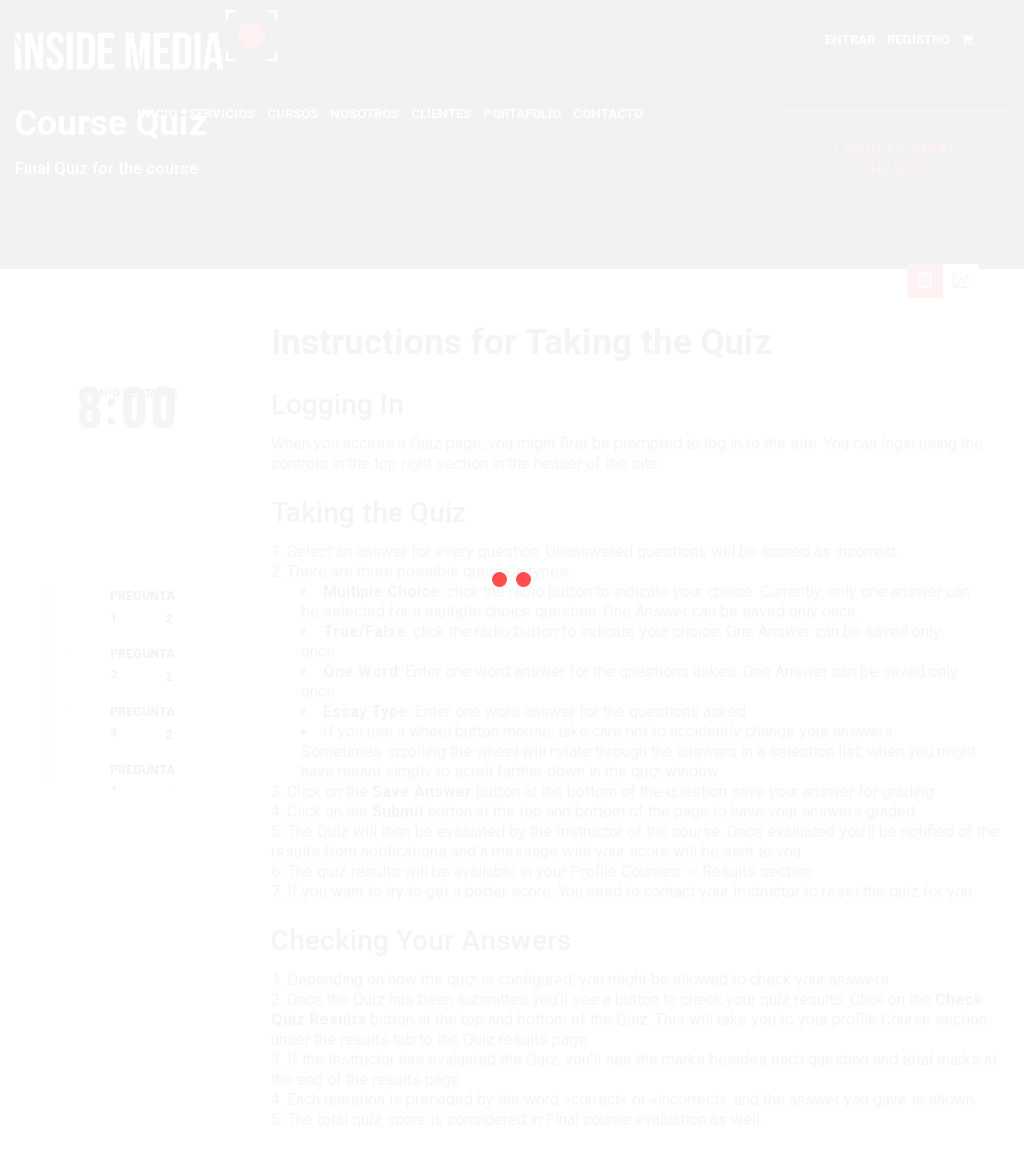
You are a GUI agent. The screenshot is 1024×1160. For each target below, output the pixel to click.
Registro (918, 39)
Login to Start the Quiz (895, 158)
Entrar (850, 39)
